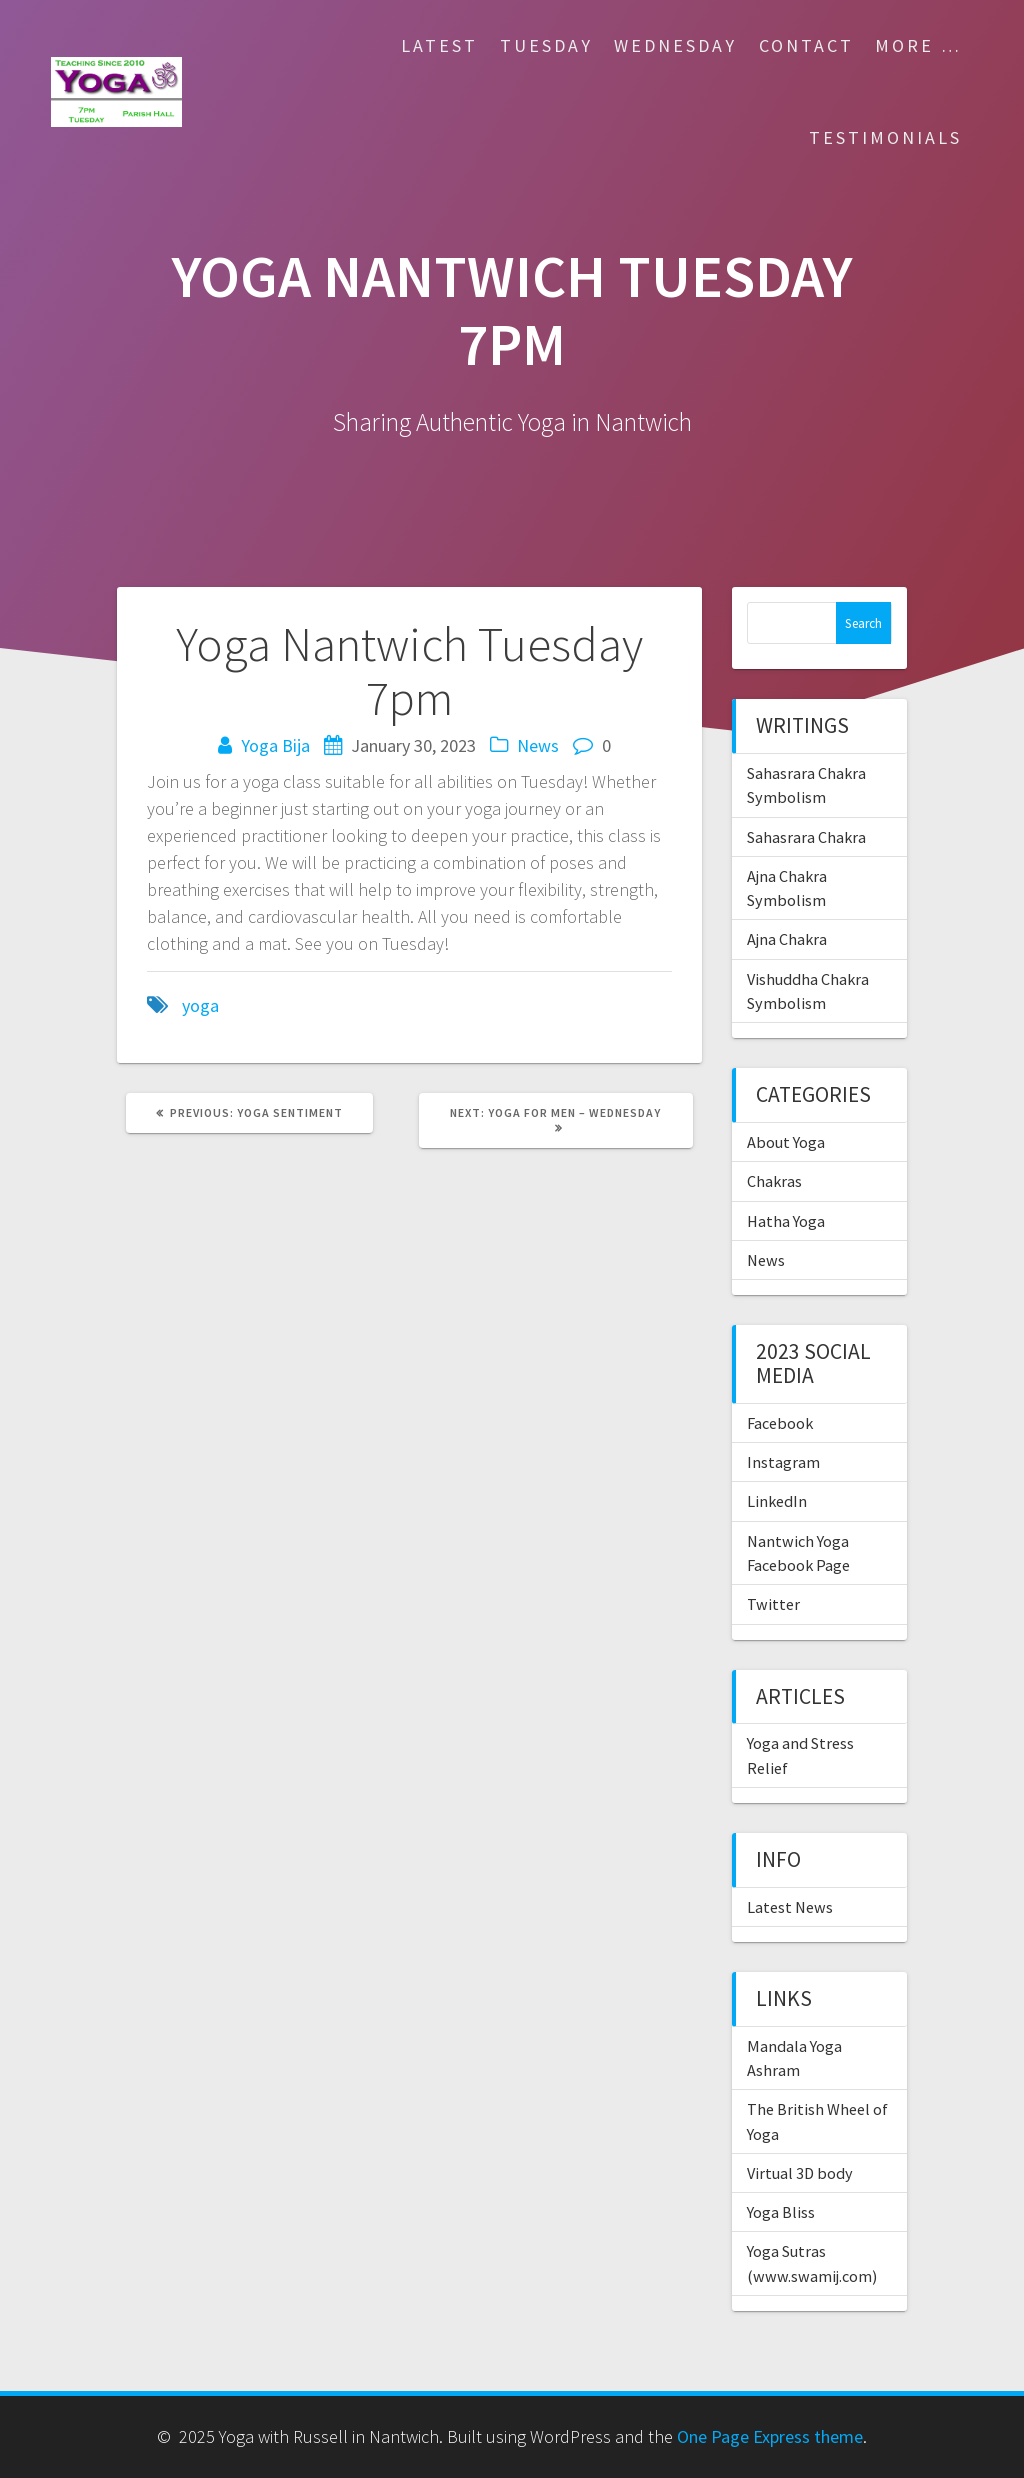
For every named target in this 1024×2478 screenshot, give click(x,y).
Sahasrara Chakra (806, 837)
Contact (806, 45)
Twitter (773, 1604)
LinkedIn (777, 1501)
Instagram (783, 1462)
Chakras (774, 1181)
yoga (200, 1005)
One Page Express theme (770, 2436)
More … (918, 45)
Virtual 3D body (800, 2173)
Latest (439, 45)
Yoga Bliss (781, 2212)
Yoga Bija (275, 745)
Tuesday (546, 45)
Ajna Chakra (787, 939)
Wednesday (675, 45)
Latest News (790, 1907)
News (538, 745)
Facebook (780, 1423)
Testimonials (885, 137)
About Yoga (786, 1142)
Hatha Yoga (786, 1221)
